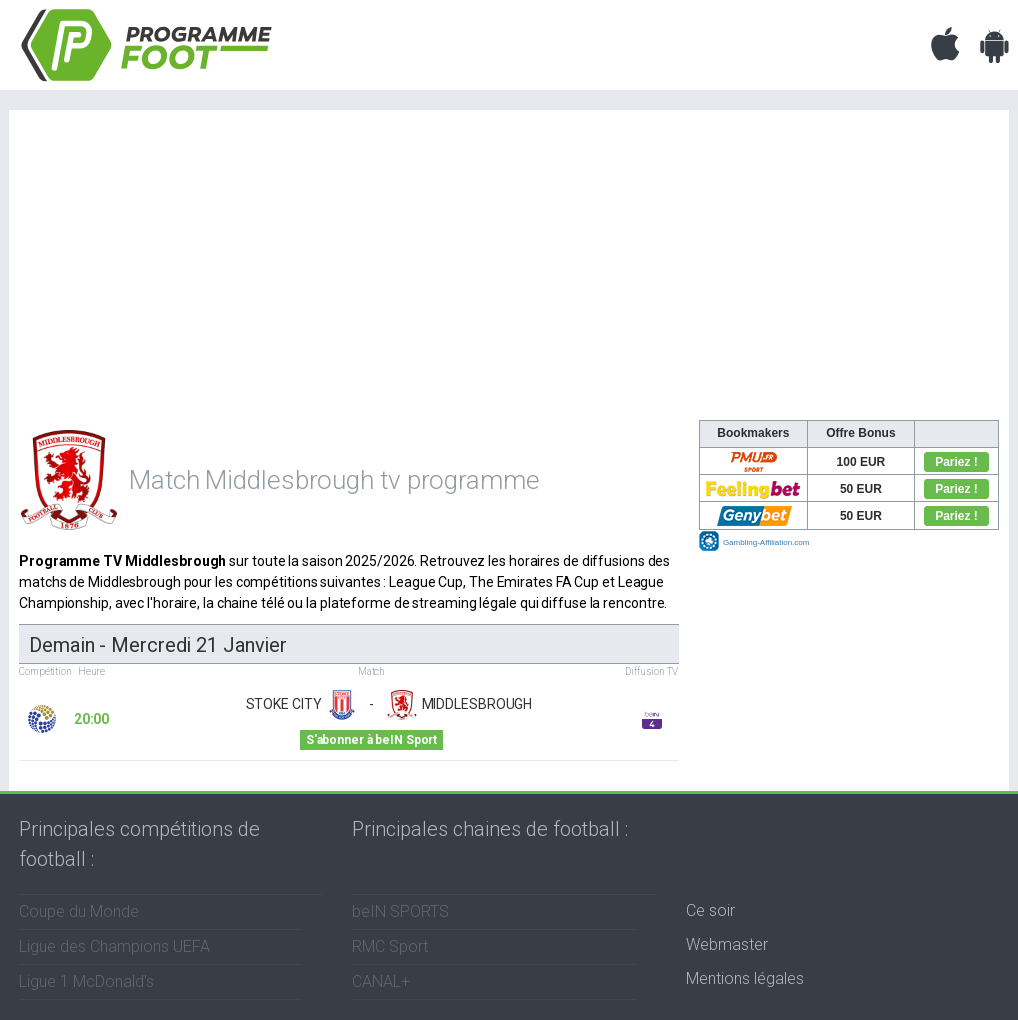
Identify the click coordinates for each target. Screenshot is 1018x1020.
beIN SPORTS (400, 911)
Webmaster (727, 944)
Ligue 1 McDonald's (86, 981)
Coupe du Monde (79, 911)
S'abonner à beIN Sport (371, 740)
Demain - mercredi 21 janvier (158, 645)
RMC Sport (390, 946)
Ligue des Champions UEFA (114, 946)
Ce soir (710, 910)
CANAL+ (381, 981)
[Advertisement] (509, 270)
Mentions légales (745, 978)
